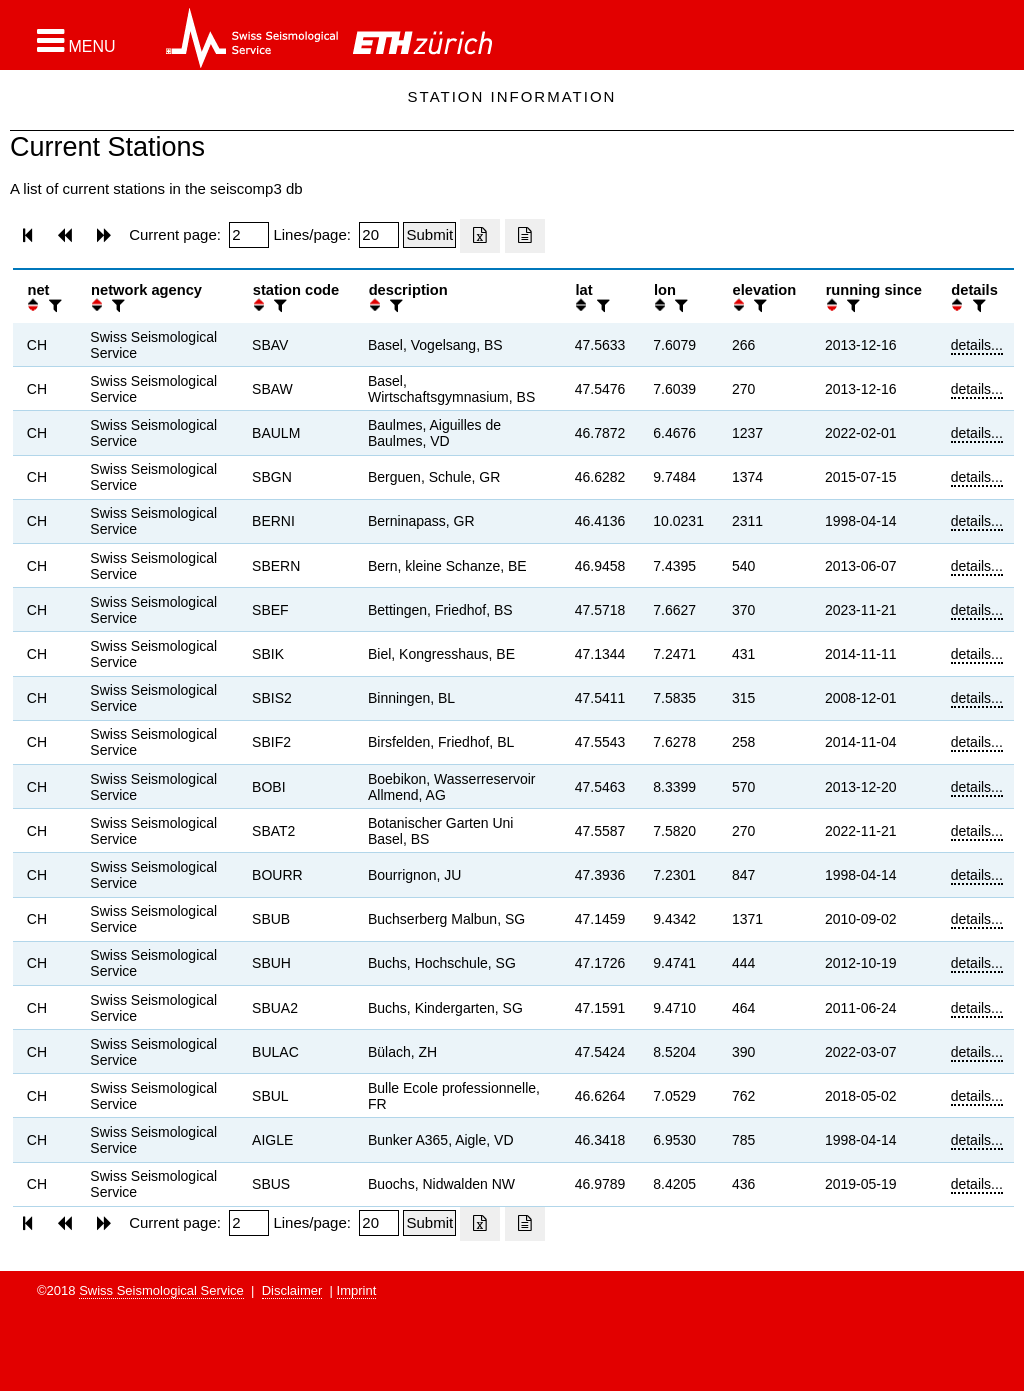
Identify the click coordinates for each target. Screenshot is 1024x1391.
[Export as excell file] (480, 236)
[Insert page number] (249, 235)
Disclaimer (292, 1290)
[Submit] (429, 235)
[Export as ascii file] (525, 236)
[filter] (53, 305)
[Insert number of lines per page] (379, 235)
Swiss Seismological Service (161, 1290)
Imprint (357, 1290)
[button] (76, 41)
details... (977, 345)
